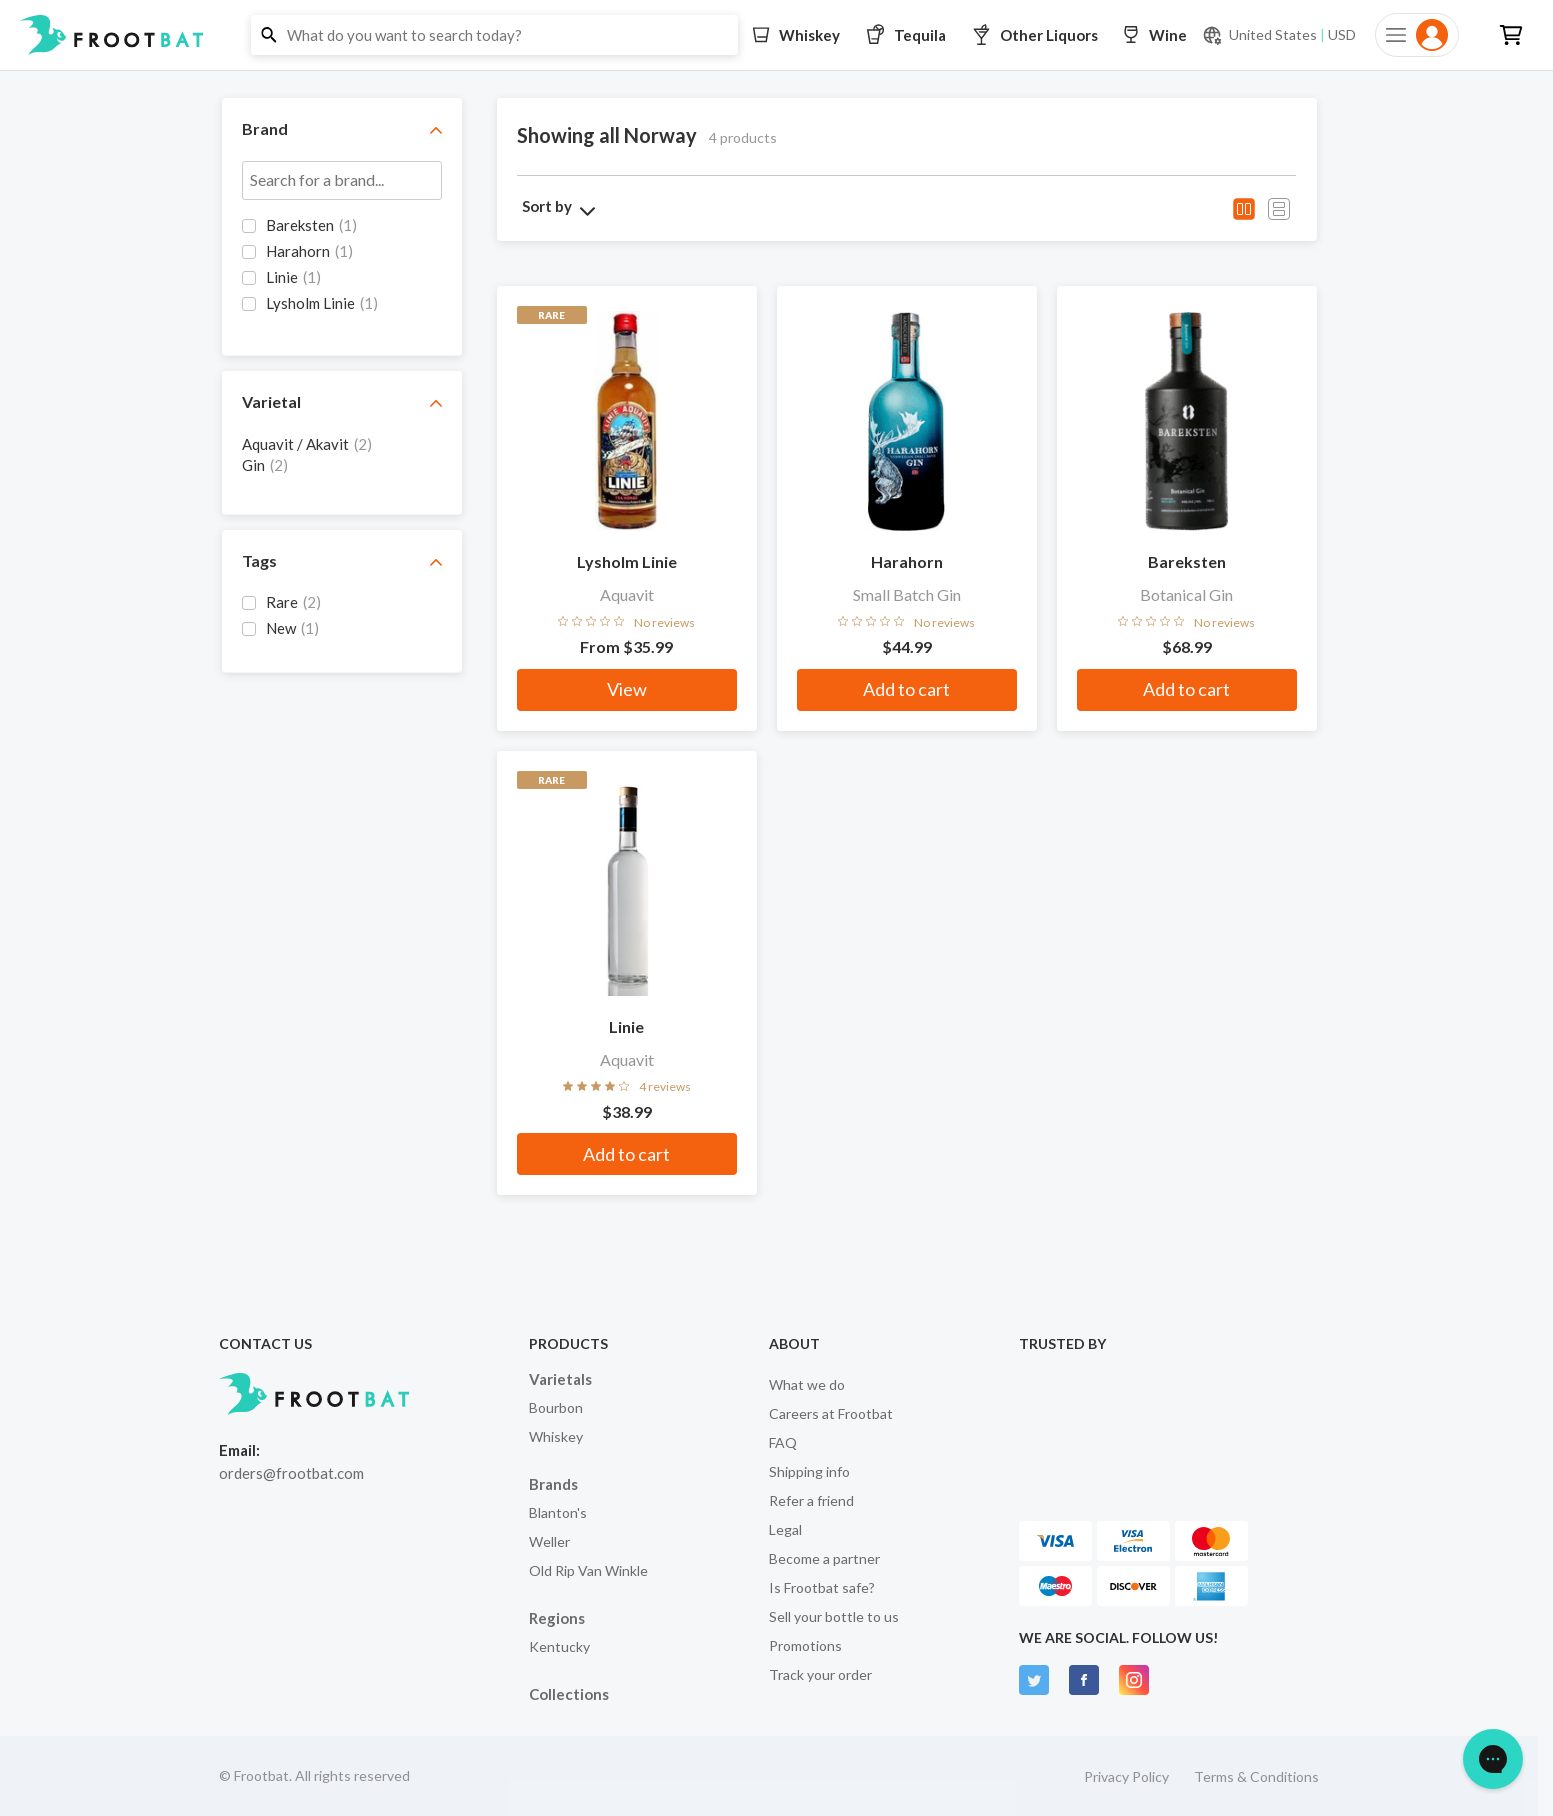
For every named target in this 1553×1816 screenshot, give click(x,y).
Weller (549, 1541)
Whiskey (556, 1436)
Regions (557, 1618)
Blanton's (558, 1512)
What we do (807, 1384)
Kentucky (559, 1646)
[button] (776, 35)
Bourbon (556, 1407)
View (627, 689)
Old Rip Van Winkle (588, 1570)
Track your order (820, 1674)
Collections (569, 1694)
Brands (553, 1484)
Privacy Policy (1126, 1776)
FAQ (783, 1442)
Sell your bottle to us (834, 1616)
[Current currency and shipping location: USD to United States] (1279, 35)
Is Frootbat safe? (822, 1587)
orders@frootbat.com (291, 1473)
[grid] (342, 275)
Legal (785, 1529)
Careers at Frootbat (831, 1413)
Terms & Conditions (1256, 1776)
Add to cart (906, 689)
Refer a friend (811, 1500)
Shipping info (809, 1471)
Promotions (805, 1645)
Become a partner (824, 1558)
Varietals (560, 1379)
